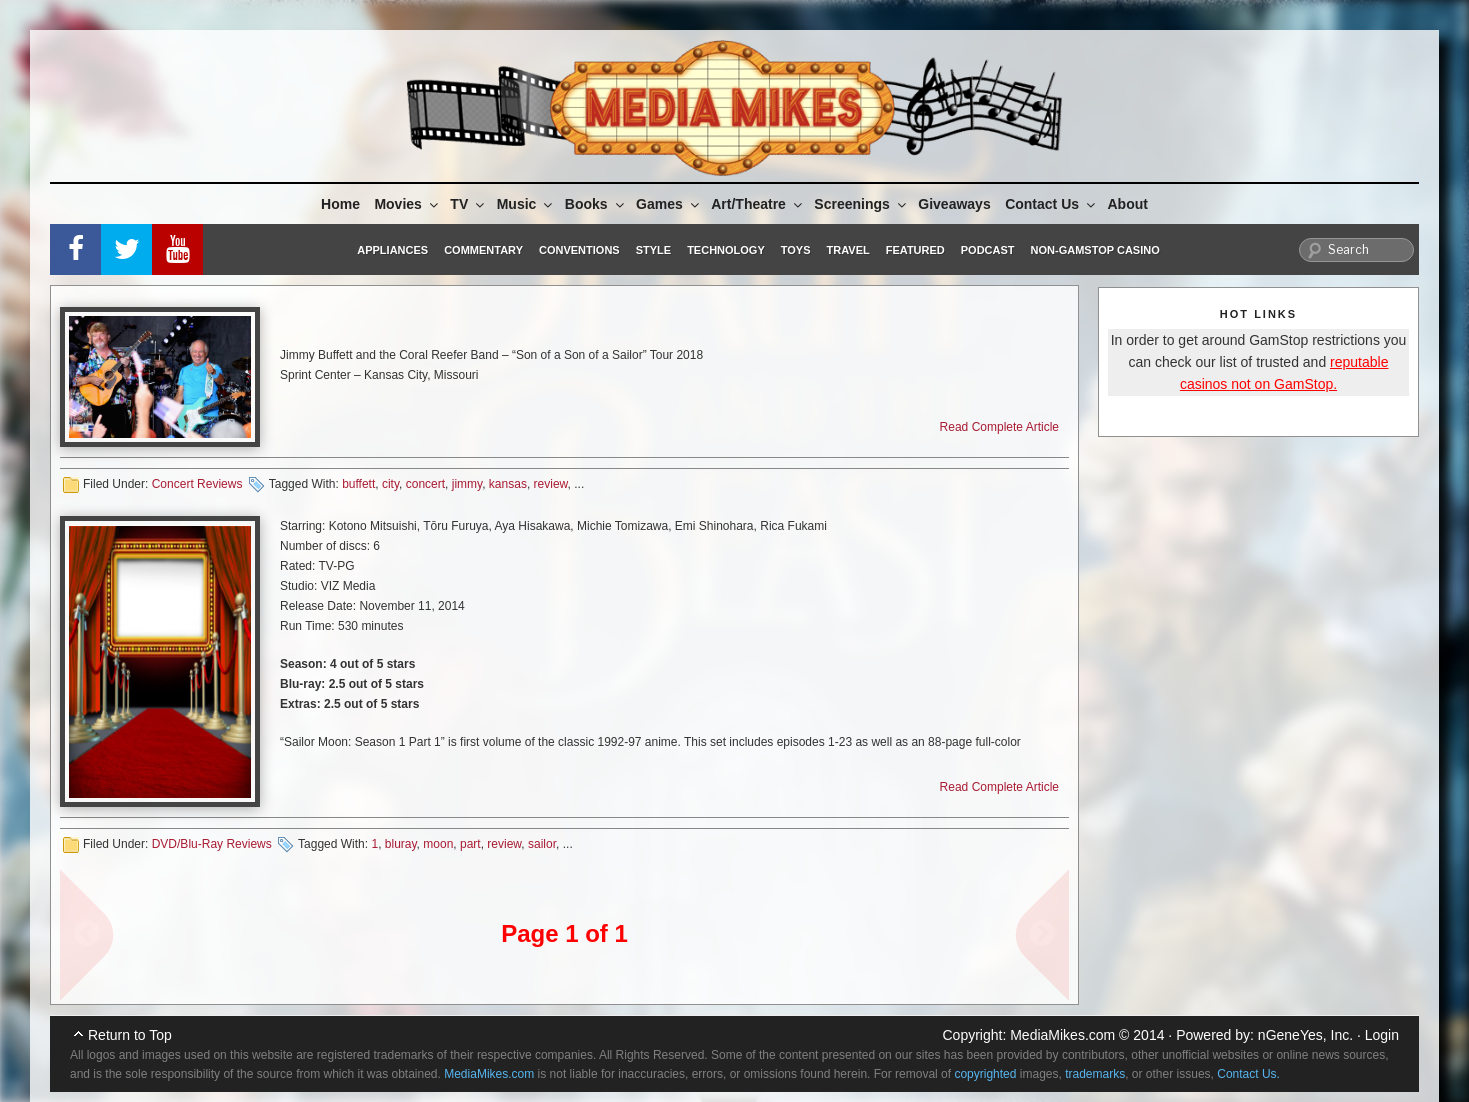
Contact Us (1051, 204)
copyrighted (985, 1074)
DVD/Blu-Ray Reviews (212, 844)
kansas (508, 484)
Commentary (483, 250)
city (390, 484)
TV (468, 204)
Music (526, 204)
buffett (358, 484)
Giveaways (954, 204)
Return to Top (130, 1035)
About (1128, 204)
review (551, 484)
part (470, 844)
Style (653, 250)
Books (596, 204)
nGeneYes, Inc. (1305, 1035)
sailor (542, 844)
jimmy (467, 484)
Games (669, 204)
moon (438, 844)
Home (340, 204)
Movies (407, 204)
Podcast (988, 250)
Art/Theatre (758, 204)
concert (425, 484)
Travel (848, 250)
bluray (401, 844)
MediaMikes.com (1062, 1035)
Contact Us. (1248, 1074)
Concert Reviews (197, 484)
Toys (796, 250)
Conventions (579, 250)
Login (1382, 1035)
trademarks (1095, 1074)
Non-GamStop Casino (1095, 250)
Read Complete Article (999, 427)
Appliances (392, 250)
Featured (915, 250)
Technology (726, 250)
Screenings (861, 204)
